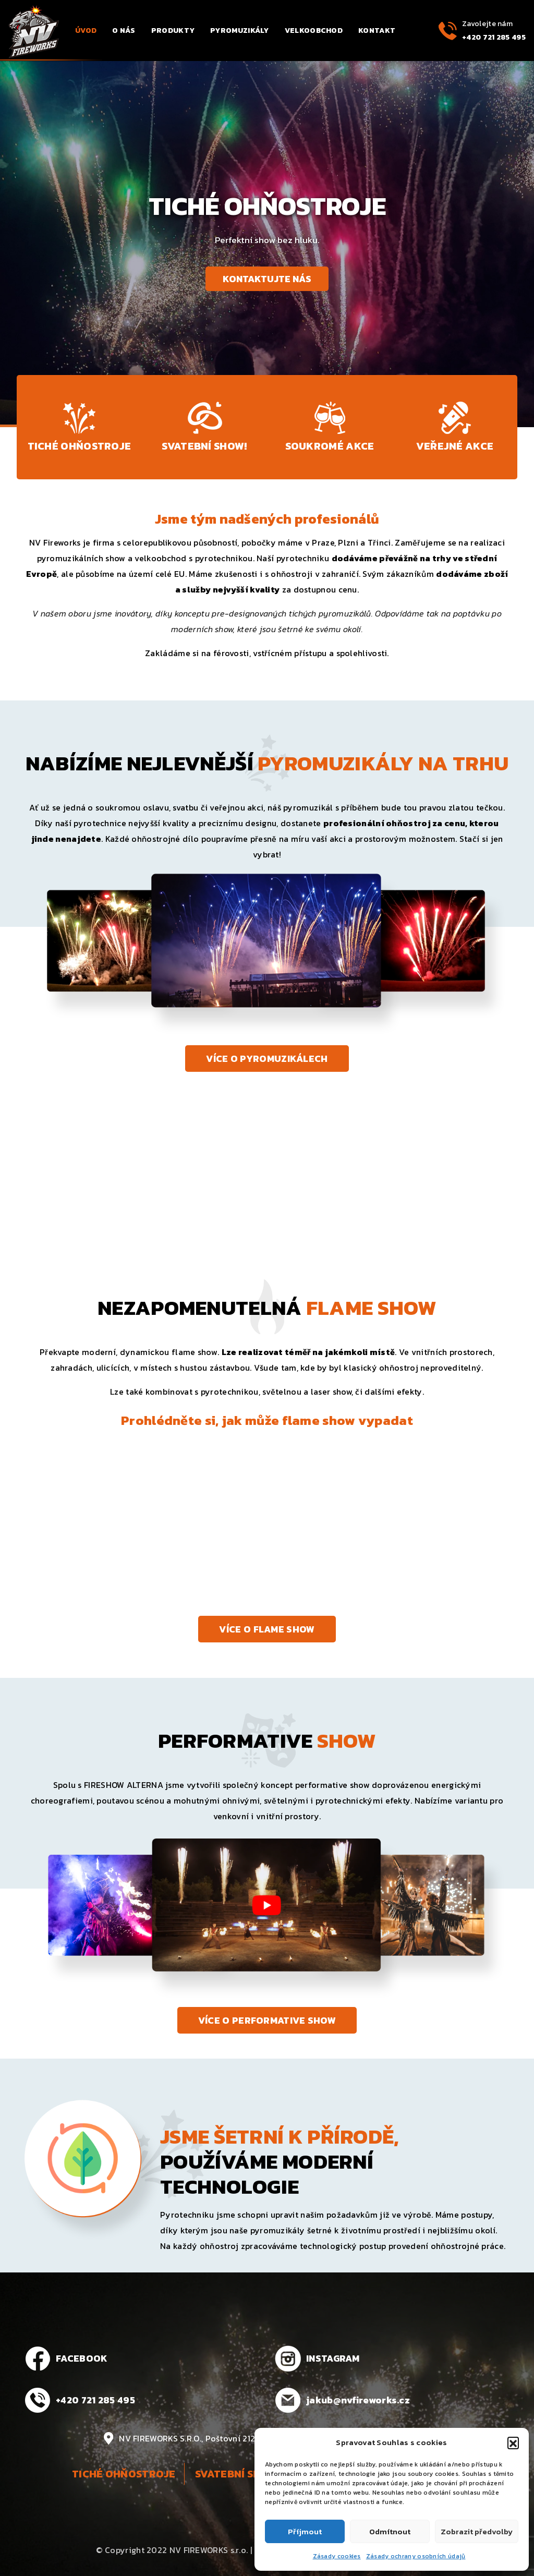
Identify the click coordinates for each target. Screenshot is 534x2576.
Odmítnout (389, 2531)
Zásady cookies (337, 2556)
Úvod (85, 30)
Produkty (173, 30)
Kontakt (376, 30)
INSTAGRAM (333, 2358)
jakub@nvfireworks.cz (358, 2400)
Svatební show (236, 2474)
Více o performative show (267, 2020)
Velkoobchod (314, 30)
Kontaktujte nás (267, 279)
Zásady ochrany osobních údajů (416, 2556)
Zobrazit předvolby (477, 2531)
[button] (513, 2442)
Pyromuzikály (239, 30)
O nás (124, 30)
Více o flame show (266, 1629)
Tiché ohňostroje (124, 2474)
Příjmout (305, 2531)
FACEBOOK (81, 2358)
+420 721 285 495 (494, 37)
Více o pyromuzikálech (266, 1058)
